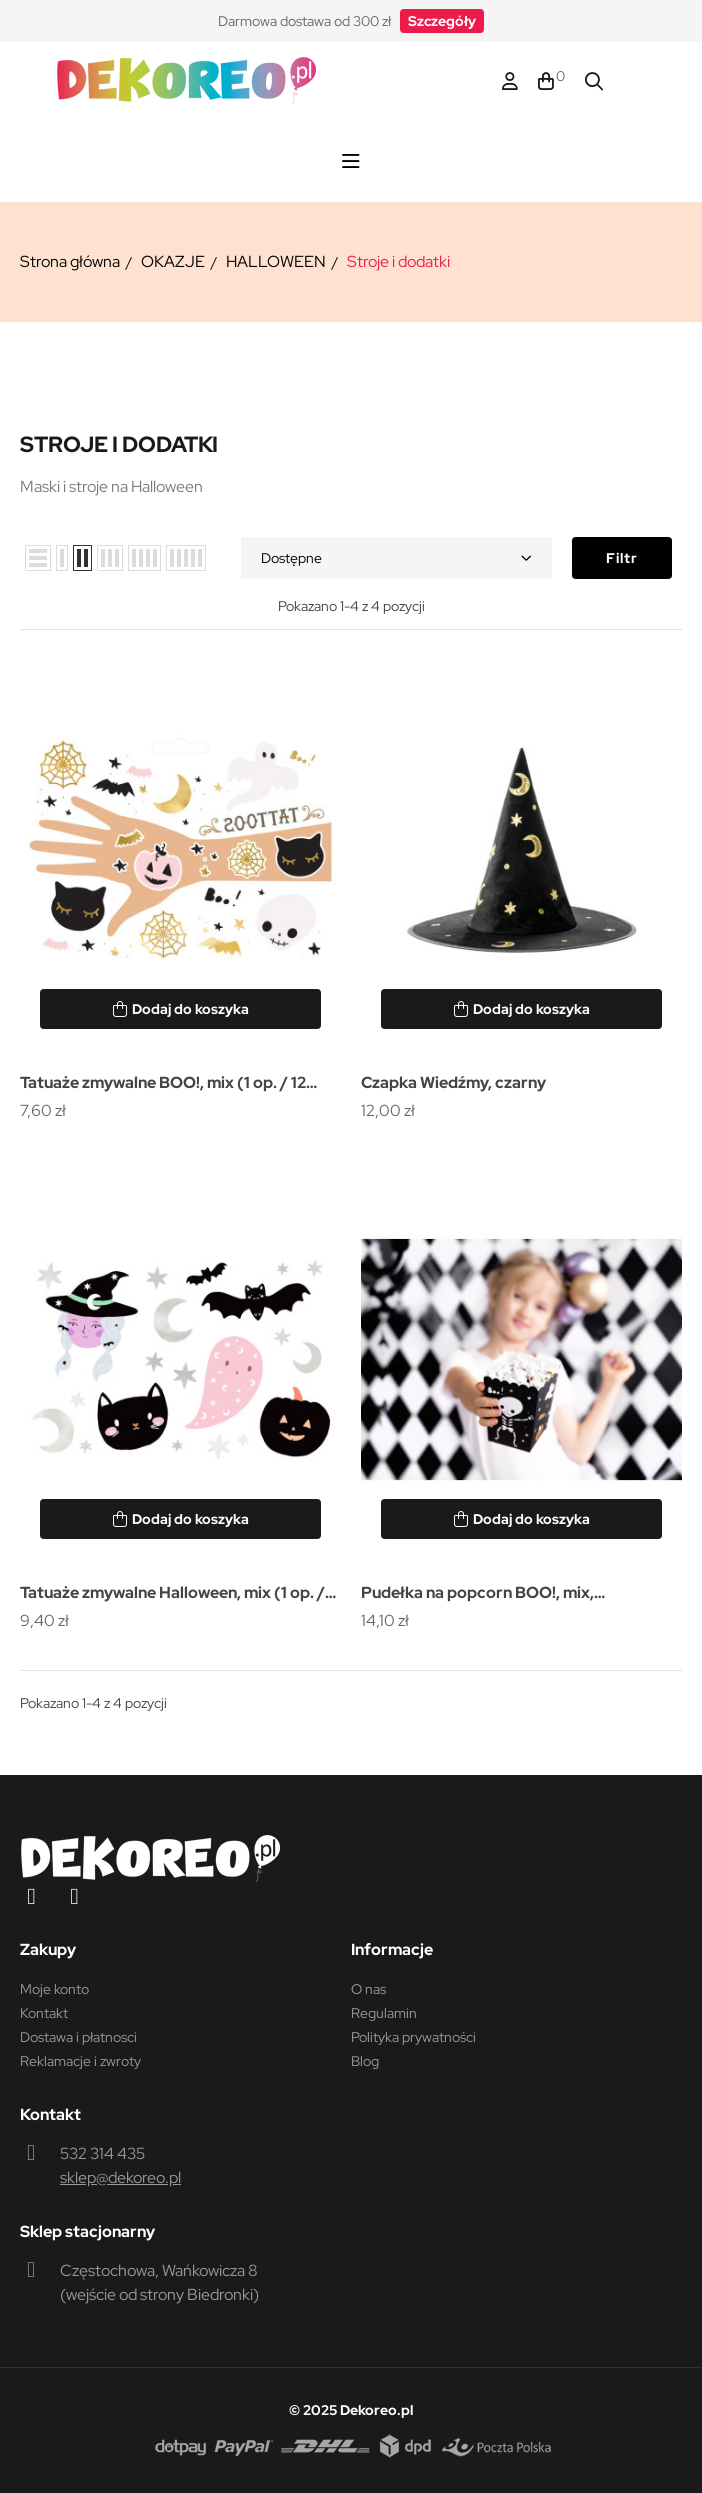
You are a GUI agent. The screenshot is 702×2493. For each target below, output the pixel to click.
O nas (368, 1989)
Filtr (622, 558)
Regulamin (384, 2013)
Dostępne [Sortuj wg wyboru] (396, 558)
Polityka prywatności (413, 2037)
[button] (442, 21)
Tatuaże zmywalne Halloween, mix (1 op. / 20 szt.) (172, 1594)
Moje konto (54, 1989)
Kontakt (44, 2013)
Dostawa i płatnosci (78, 2037)
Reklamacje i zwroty (80, 2061)
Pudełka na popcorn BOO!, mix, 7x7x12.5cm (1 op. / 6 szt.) (477, 1594)
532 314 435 (102, 2153)
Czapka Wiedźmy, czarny (453, 1082)
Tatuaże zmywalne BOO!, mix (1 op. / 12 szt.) (163, 1084)
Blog (365, 2061)
